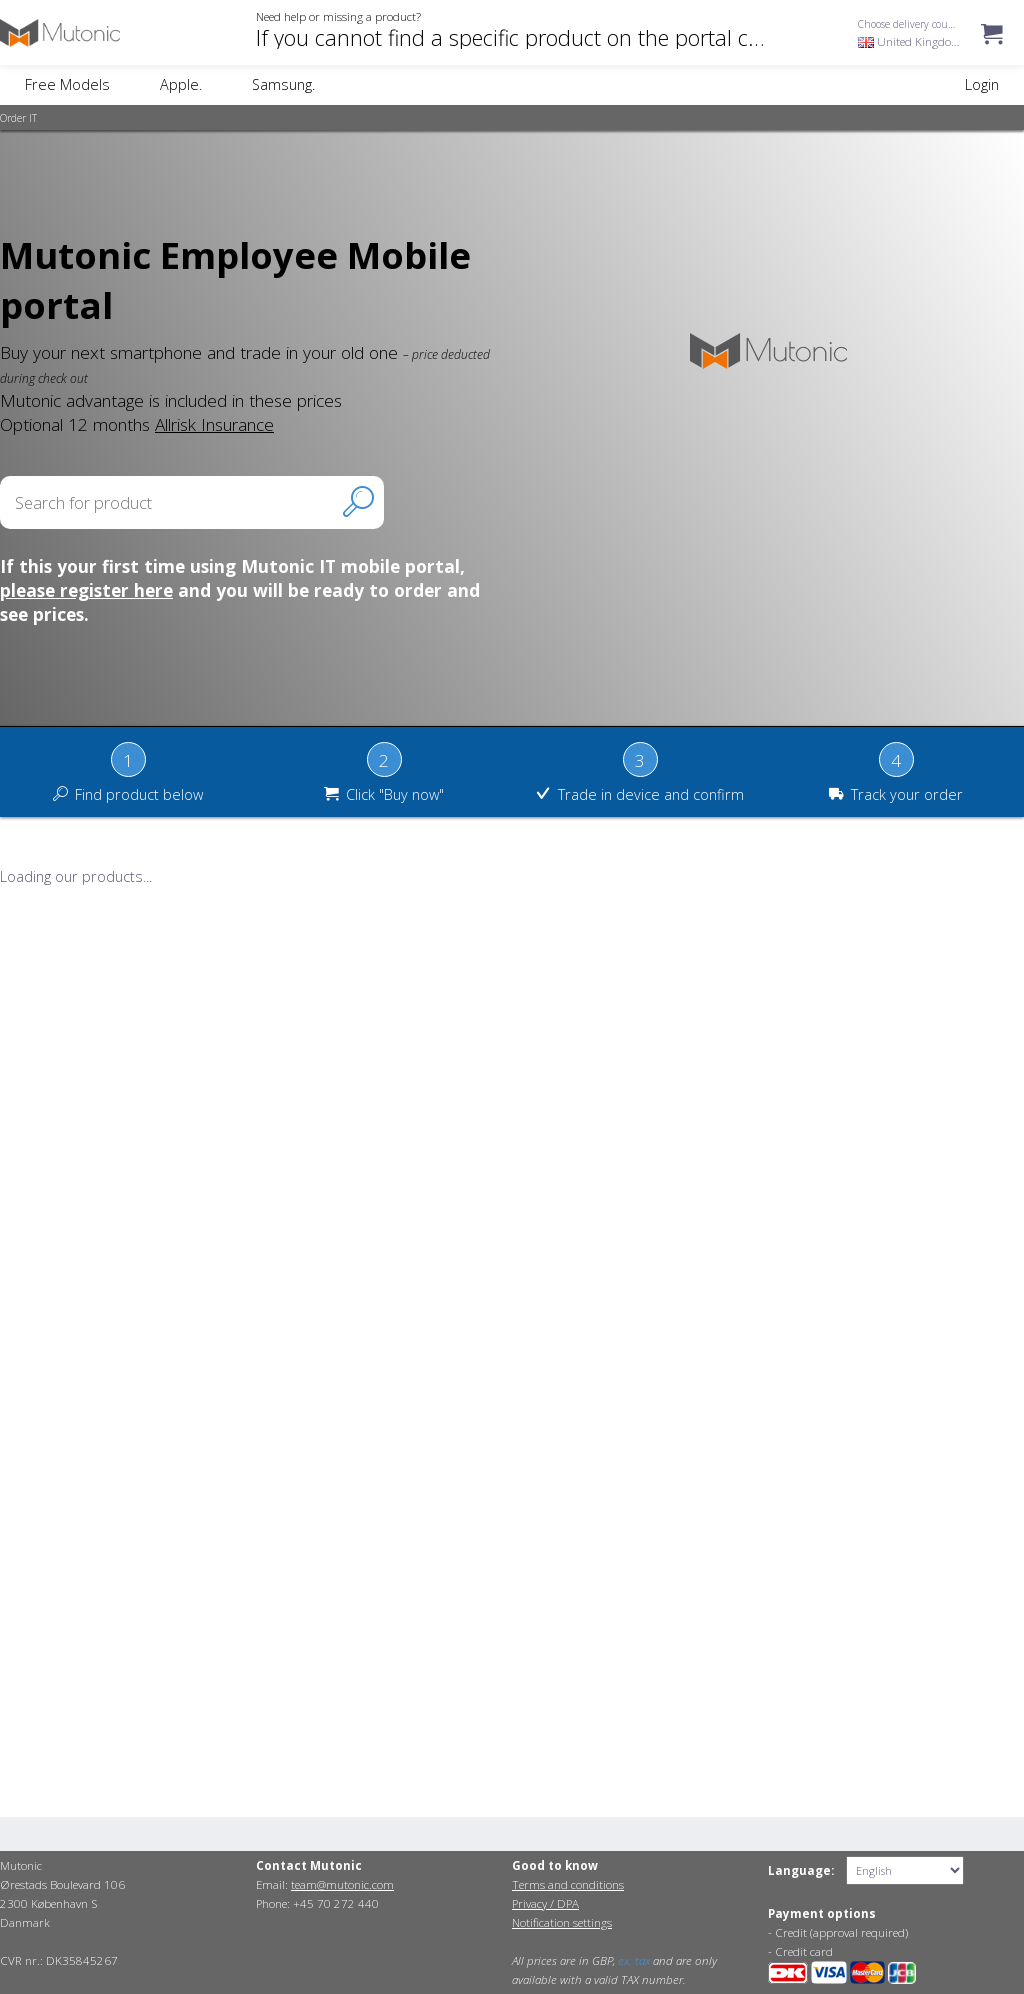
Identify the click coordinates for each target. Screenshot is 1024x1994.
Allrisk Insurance (214, 424)
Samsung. (283, 84)
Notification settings (562, 1922)
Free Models (67, 84)
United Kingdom (910, 41)
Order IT (18, 118)
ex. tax (634, 1960)
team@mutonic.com (342, 1884)
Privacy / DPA (545, 1903)
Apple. (181, 84)
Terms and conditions (568, 1884)
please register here (86, 590)
